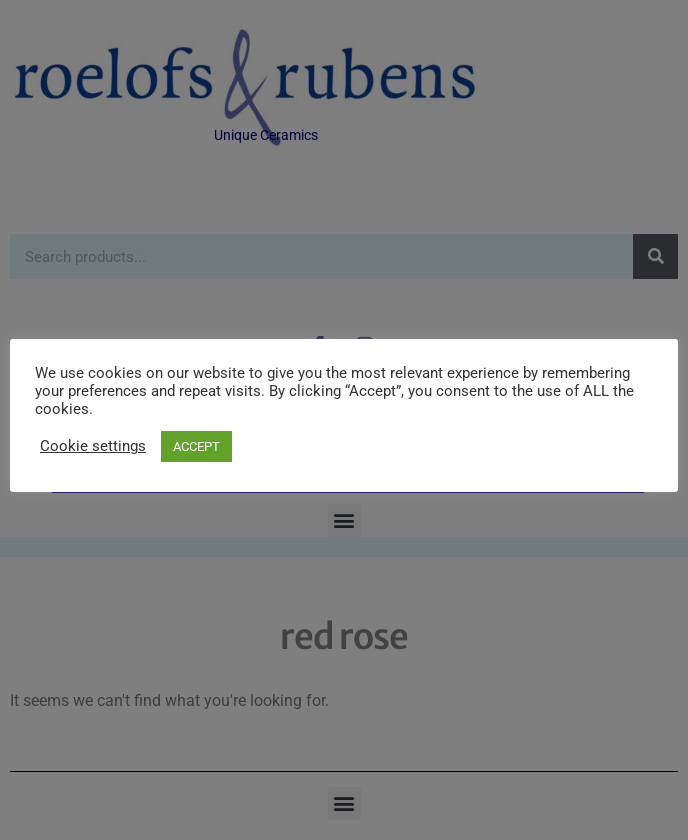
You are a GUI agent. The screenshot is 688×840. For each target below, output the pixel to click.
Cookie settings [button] (93, 446)
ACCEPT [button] (196, 446)
